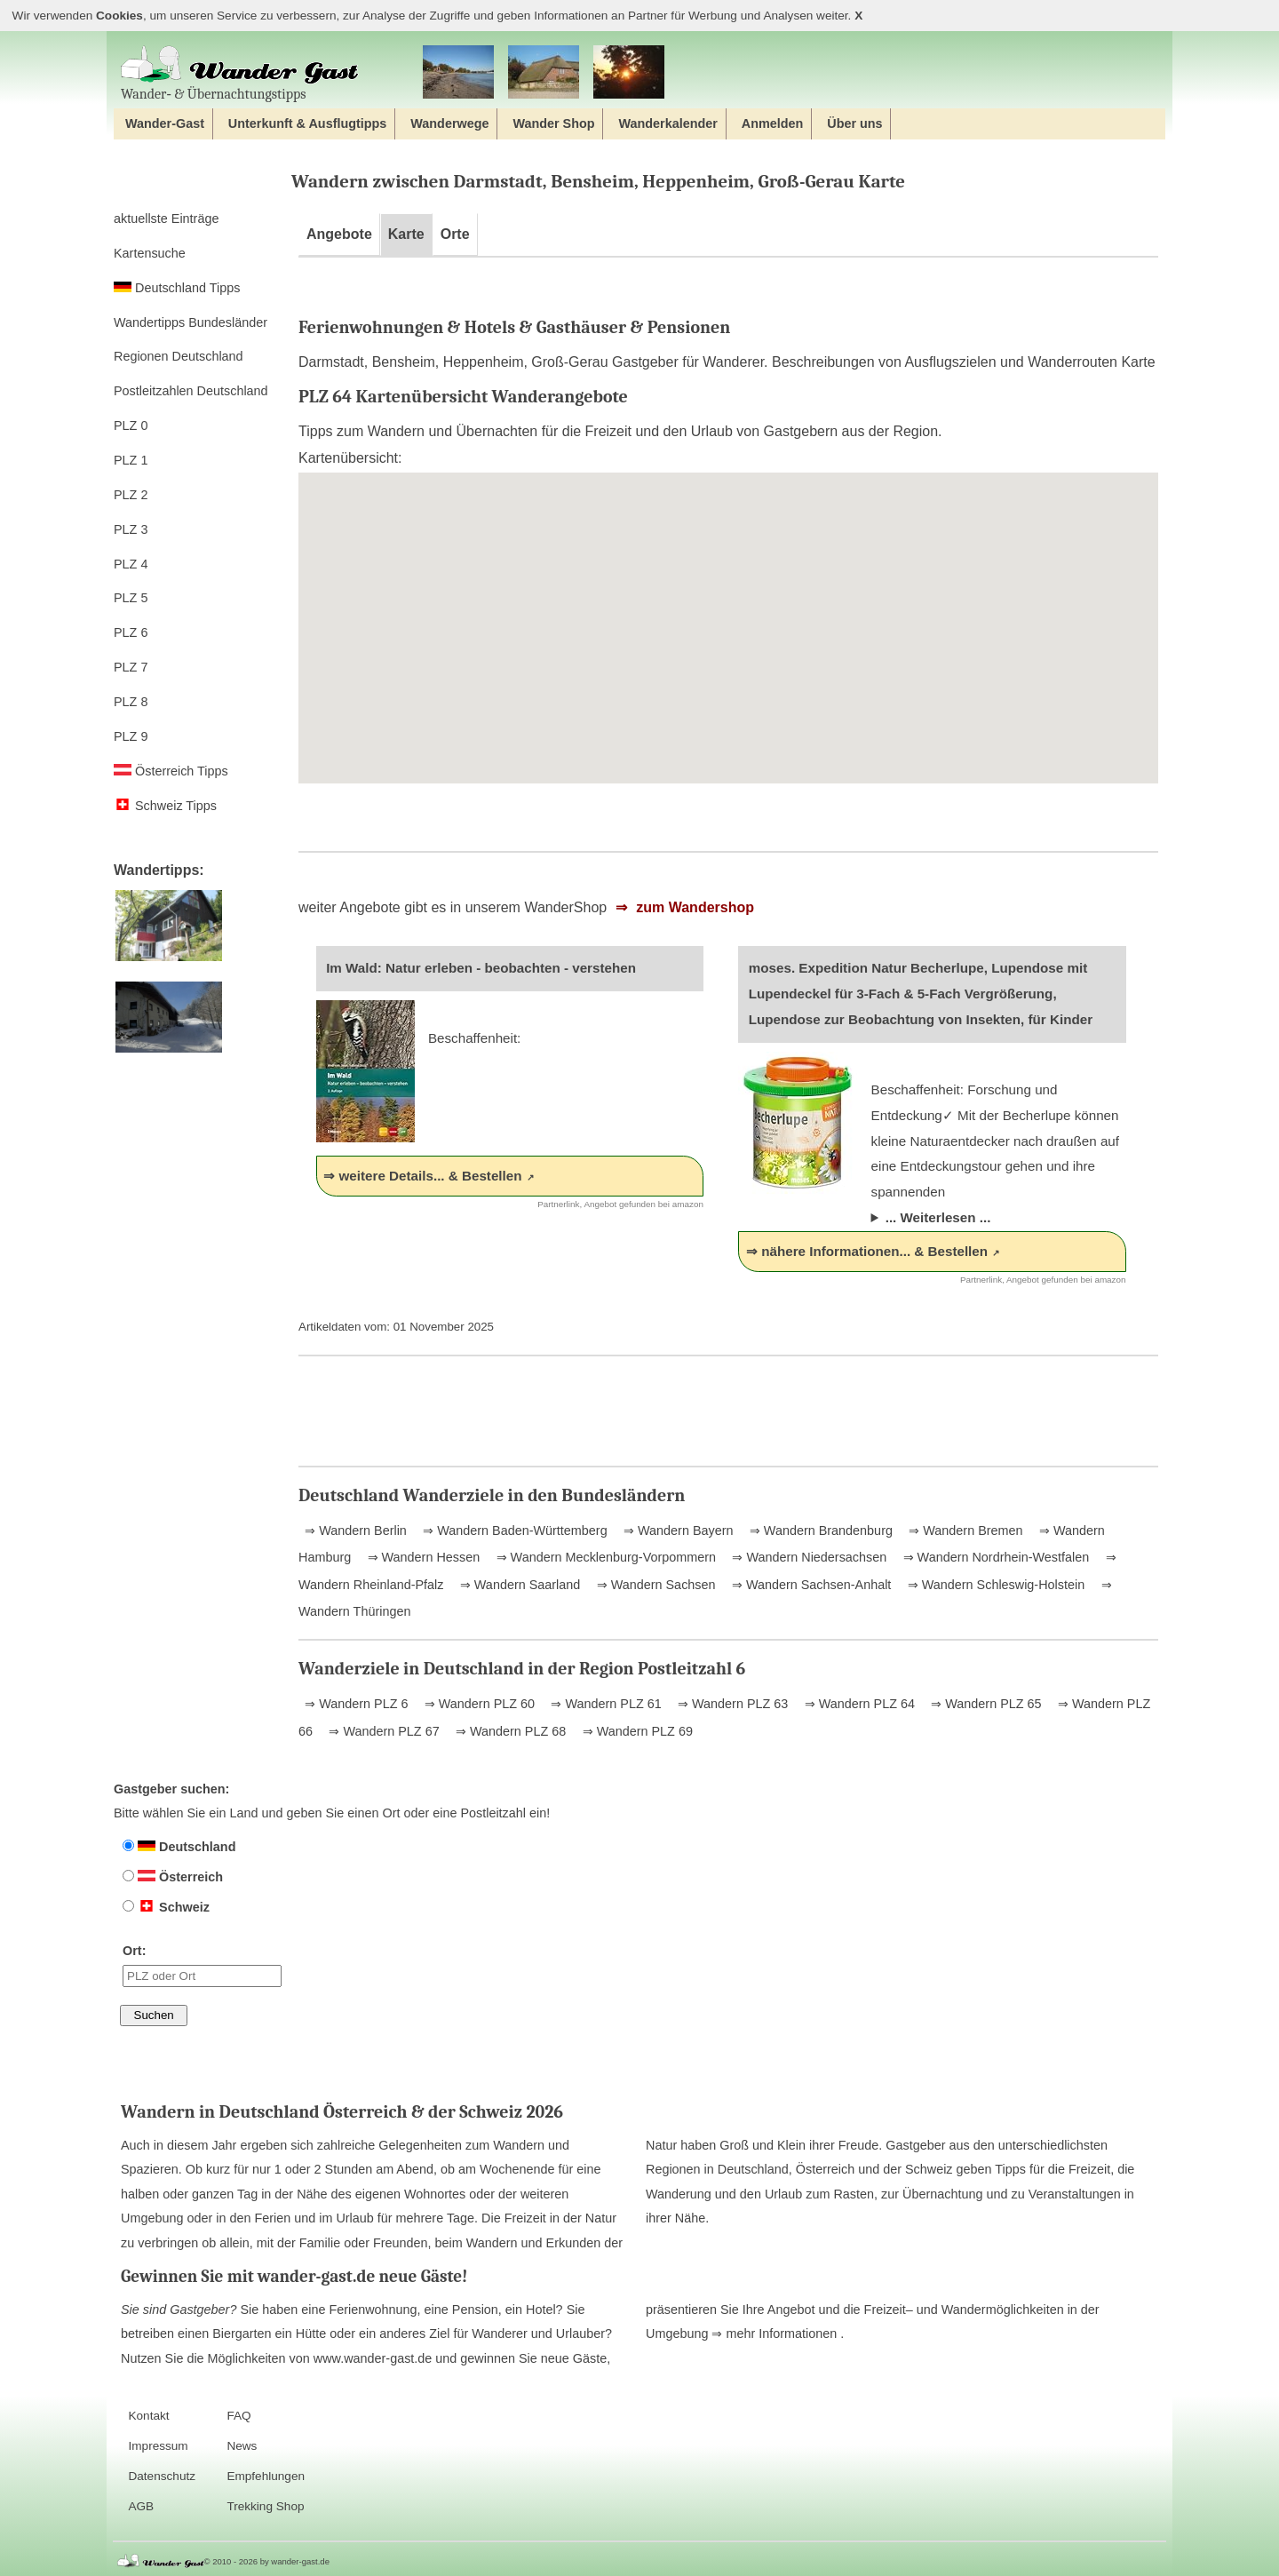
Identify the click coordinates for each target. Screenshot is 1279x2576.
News (241, 2446)
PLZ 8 (130, 702)
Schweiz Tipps (165, 806)
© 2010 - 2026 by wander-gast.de (267, 2561)
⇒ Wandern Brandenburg (819, 1530)
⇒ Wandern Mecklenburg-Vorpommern (604, 1557)
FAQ (238, 2415)
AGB (141, 2506)
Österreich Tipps (171, 771)
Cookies (119, 15)
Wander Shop (553, 123)
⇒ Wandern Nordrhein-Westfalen (995, 1557)
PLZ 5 (130, 598)
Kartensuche (150, 253)
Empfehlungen (265, 2476)
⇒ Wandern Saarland (518, 1585)
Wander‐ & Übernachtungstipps (240, 73)
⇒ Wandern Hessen (422, 1557)
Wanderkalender (667, 123)
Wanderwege (449, 123)
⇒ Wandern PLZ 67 (382, 1731)
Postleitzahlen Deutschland (191, 391)
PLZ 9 (130, 736)
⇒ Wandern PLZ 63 (731, 1704)
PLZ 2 (130, 495)
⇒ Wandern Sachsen (654, 1585)
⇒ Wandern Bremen (963, 1530)
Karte (406, 234)
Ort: (202, 1965)
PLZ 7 (130, 667)
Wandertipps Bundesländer (190, 322)
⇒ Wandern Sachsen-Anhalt (809, 1585)
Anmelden (773, 123)
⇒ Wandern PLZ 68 (509, 1731)
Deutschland (179, 1847)
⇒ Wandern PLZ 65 (984, 1704)
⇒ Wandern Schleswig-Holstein (994, 1585)
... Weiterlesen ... (938, 1217)
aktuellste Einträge (166, 218)
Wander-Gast (164, 123)
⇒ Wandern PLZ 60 (478, 1704)
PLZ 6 (130, 632)
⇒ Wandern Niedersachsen (807, 1557)
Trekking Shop (265, 2506)
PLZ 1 (130, 460)
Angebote (339, 234)
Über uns (854, 123)
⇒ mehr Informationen (775, 2333)
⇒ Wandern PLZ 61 (604, 1704)
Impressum (157, 2446)
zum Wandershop (693, 907)
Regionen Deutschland (178, 356)
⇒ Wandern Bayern (676, 1530)
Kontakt (148, 2415)
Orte (455, 234)
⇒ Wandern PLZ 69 (636, 1731)
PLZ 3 (130, 529)
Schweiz (166, 1907)
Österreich (173, 1877)
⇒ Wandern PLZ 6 (356, 1704)
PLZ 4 (130, 564)
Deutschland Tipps (177, 288)
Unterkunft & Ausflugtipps (307, 123)
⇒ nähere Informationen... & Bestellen (867, 1251)
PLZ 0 (130, 425)
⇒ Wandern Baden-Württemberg (513, 1530)
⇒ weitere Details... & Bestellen (422, 1175)
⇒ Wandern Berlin (356, 1530)
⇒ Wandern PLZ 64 (858, 1704)
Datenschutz (161, 2476)
